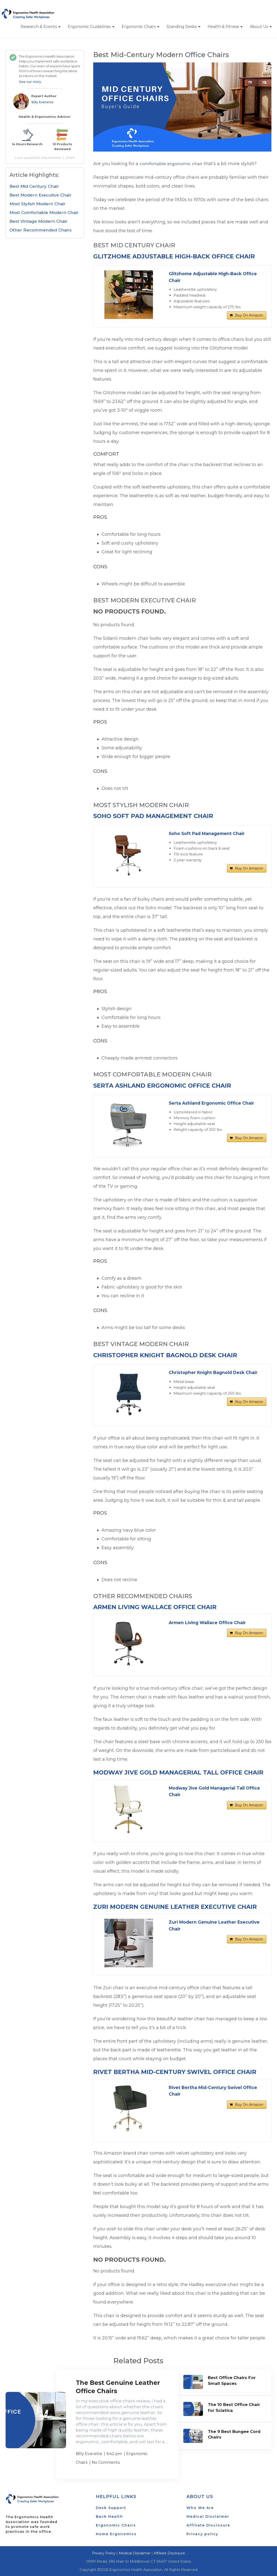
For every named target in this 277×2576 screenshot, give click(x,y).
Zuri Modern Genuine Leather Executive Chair (175, 1906)
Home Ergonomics (116, 2534)
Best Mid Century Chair (34, 186)
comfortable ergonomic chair (171, 163)
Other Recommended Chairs (40, 230)
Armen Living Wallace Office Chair (155, 1607)
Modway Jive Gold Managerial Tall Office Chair (178, 1772)
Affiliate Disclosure (208, 2525)
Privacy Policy (104, 2553)
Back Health (109, 2516)
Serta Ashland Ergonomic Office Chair (162, 1085)
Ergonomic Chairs (139, 26)
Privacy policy (202, 2534)
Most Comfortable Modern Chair (44, 212)
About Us (259, 26)
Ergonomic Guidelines (89, 26)
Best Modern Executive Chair (40, 195)
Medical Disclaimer (207, 2516)
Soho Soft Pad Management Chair (153, 815)
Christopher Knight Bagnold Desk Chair (165, 1355)
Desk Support (111, 2508)
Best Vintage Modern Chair (38, 221)
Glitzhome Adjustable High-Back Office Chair (174, 256)
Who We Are (200, 2508)
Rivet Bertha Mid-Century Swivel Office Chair (174, 2071)
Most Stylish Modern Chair (37, 203)
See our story (30, 82)
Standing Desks (182, 26)
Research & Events (39, 26)
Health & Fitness (223, 26)
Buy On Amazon (249, 317)
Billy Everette (42, 102)
